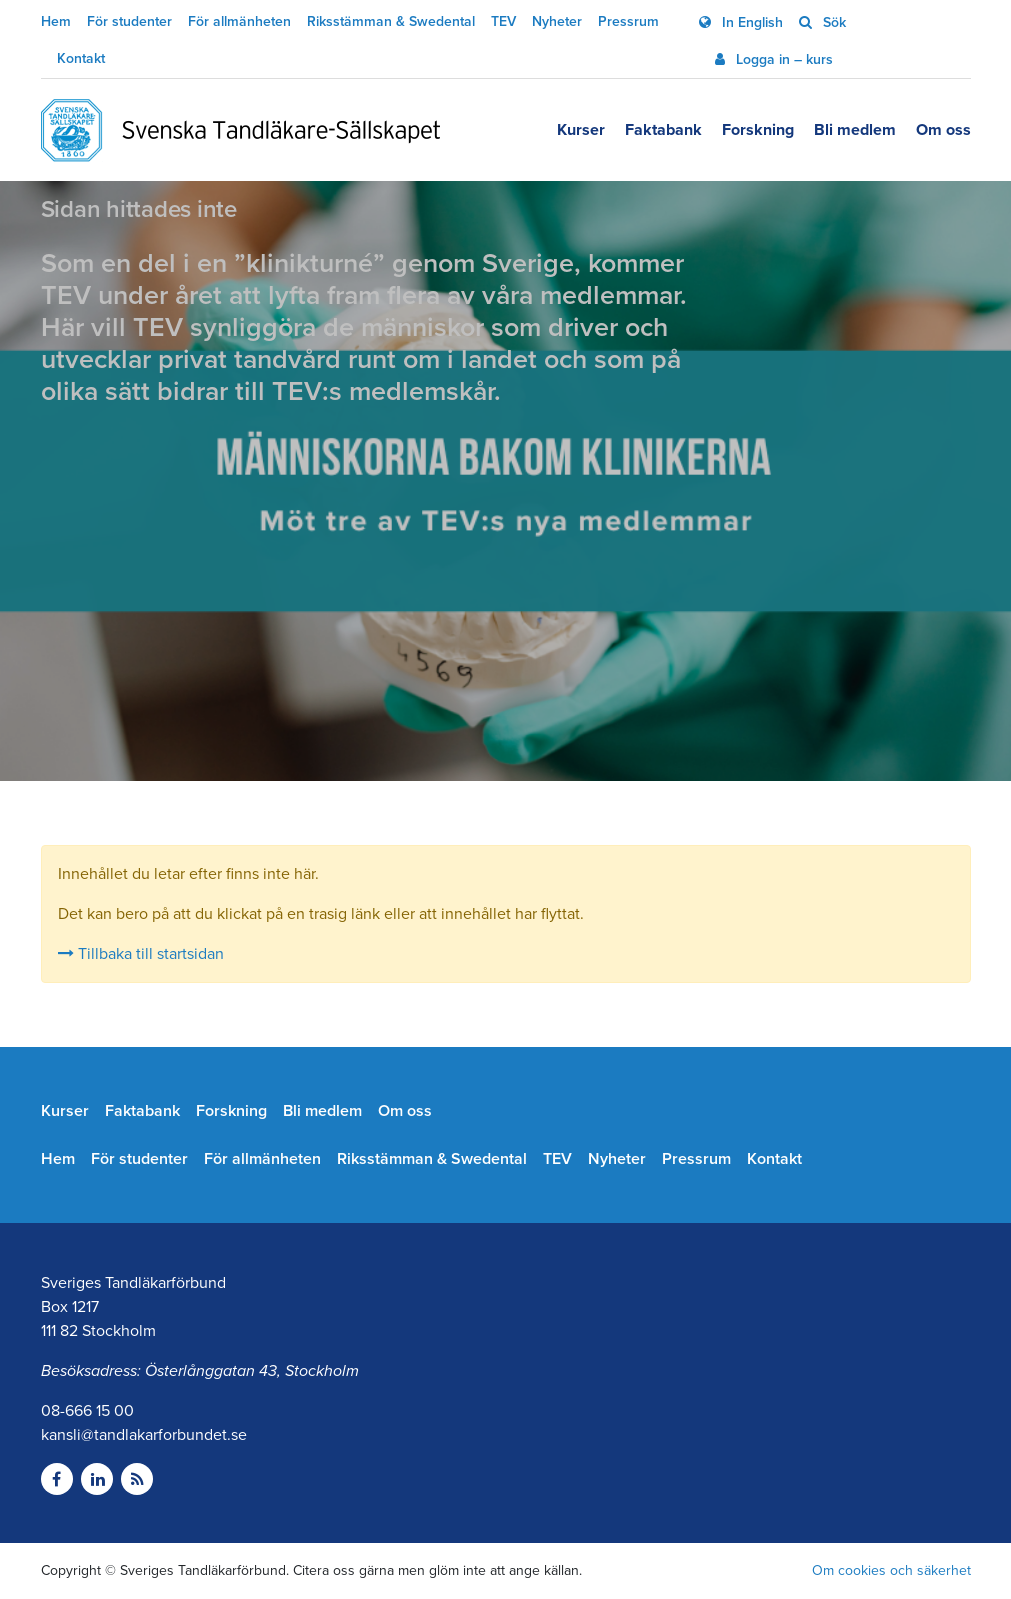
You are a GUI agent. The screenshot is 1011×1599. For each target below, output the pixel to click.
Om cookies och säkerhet (891, 1570)
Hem (56, 21)
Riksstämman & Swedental (391, 21)
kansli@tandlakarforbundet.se (144, 1435)
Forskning (758, 130)
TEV (503, 21)
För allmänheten (239, 21)
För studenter (129, 21)
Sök (832, 22)
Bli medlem (855, 130)
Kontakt (81, 58)
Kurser (581, 130)
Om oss (943, 130)
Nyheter (557, 21)
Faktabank (663, 130)
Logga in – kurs (782, 59)
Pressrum (628, 21)
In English (750, 22)
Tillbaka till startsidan (141, 954)
